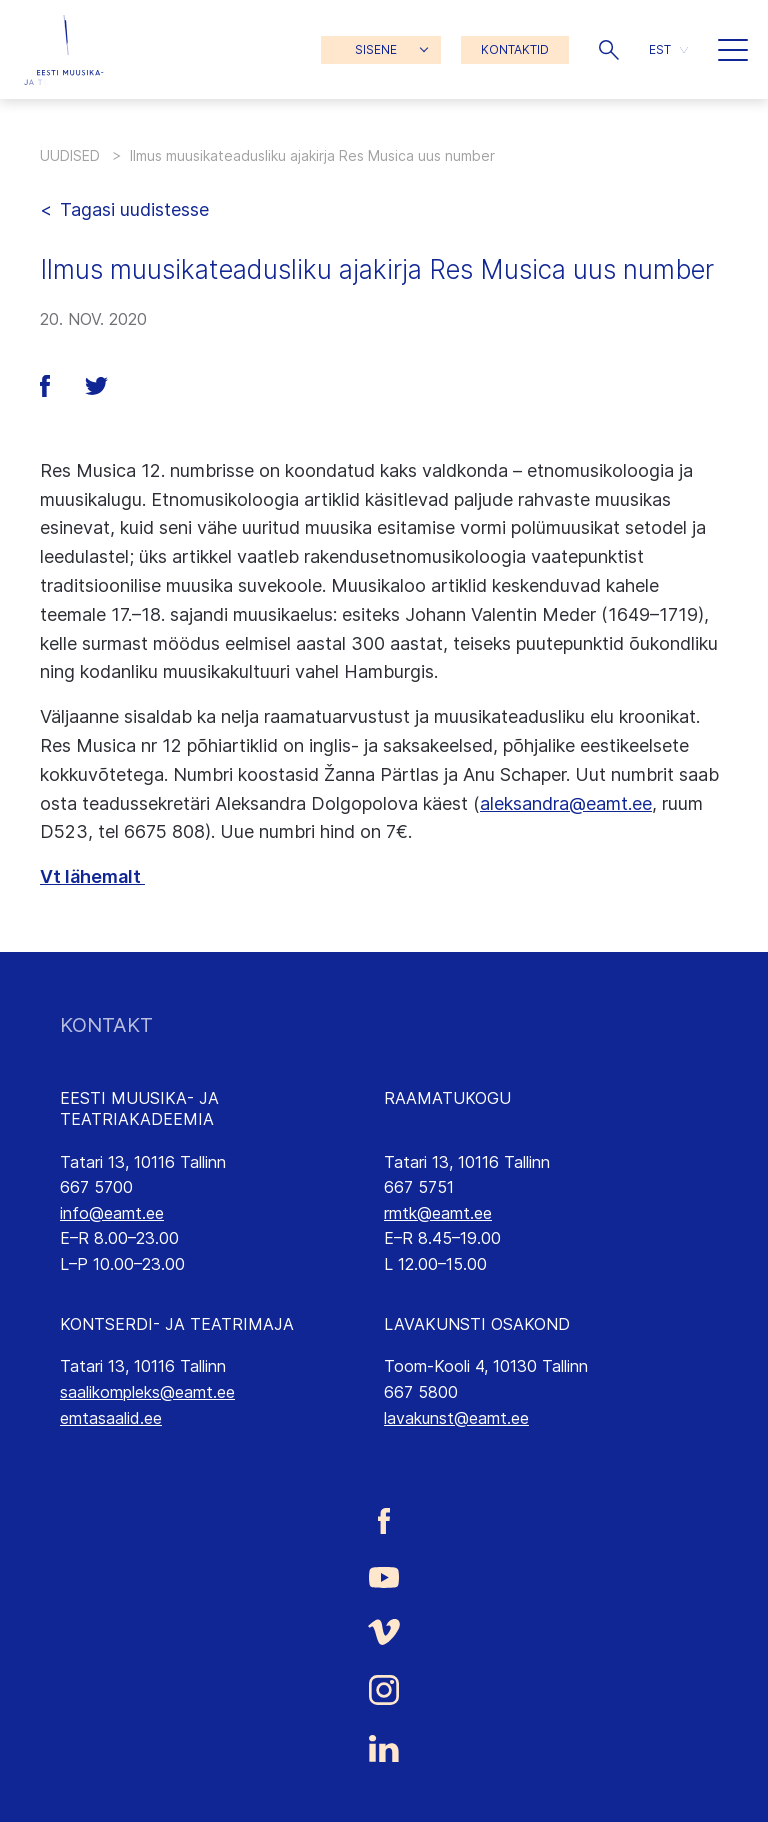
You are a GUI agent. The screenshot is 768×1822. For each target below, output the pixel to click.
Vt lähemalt (92, 876)
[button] (609, 50)
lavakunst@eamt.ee (456, 1418)
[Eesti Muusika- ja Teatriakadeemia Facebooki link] (384, 1520)
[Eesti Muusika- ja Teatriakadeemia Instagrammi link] (384, 1690)
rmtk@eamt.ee (438, 1213)
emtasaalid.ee (111, 1418)
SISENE (376, 49)
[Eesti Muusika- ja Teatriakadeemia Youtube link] (384, 1576)
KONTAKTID (515, 49)
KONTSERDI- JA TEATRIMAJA (177, 1324)
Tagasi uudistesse (134, 209)
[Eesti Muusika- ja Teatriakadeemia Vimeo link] (384, 1631)
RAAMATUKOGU (447, 1098)
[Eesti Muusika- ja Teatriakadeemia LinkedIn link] (384, 1749)
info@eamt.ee (112, 1213)
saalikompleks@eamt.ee (147, 1392)
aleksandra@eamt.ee (566, 803)
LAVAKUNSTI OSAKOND (477, 1324)
